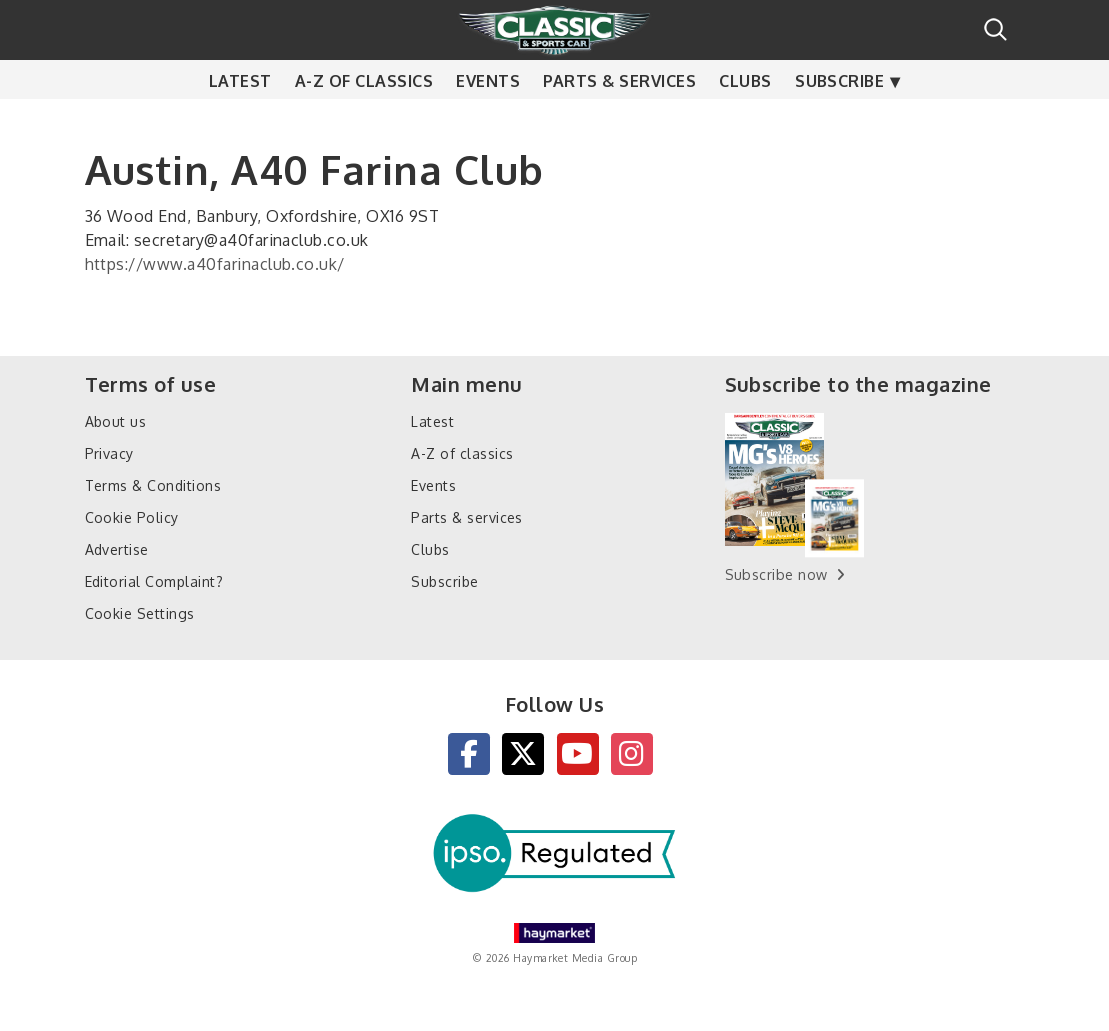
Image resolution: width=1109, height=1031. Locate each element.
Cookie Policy (132, 517)
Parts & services (619, 120)
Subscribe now (776, 574)
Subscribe (839, 120)
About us (116, 421)
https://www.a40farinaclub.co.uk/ (215, 264)
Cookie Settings (140, 613)
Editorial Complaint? (154, 581)
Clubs (745, 120)
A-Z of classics (364, 120)
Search (995, 29)
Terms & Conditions (153, 485)
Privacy (109, 453)
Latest (240, 120)
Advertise (117, 549)
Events (488, 120)
